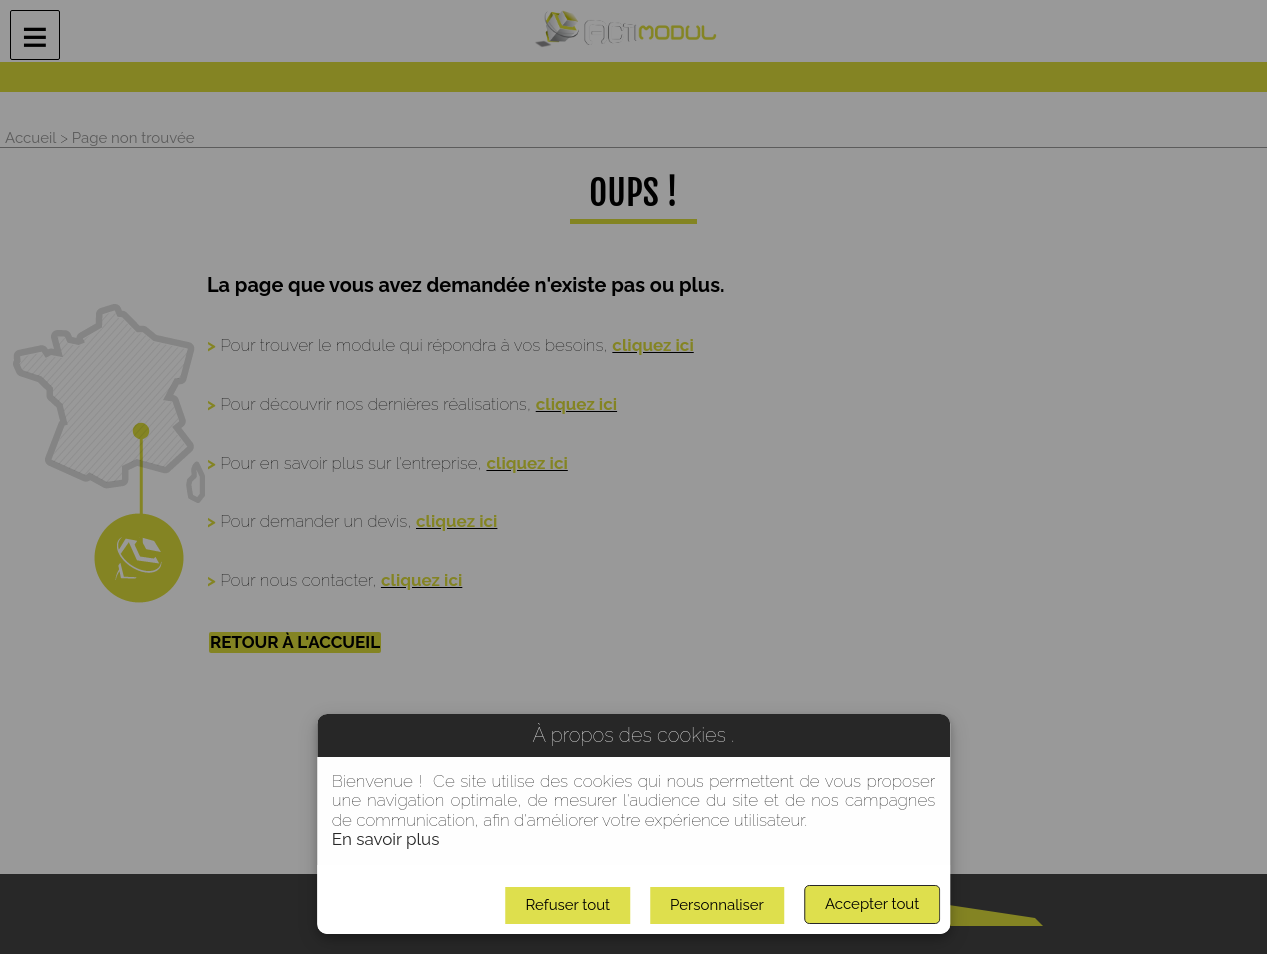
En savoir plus (386, 839)
